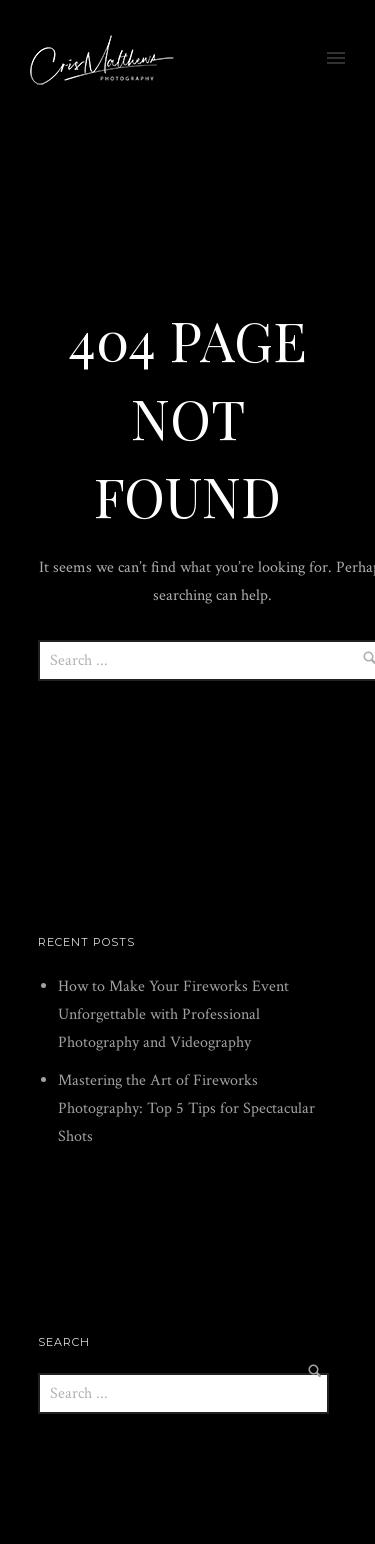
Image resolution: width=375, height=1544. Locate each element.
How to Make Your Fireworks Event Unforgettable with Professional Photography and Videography (173, 1014)
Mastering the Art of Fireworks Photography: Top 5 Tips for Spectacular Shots (186, 1108)
